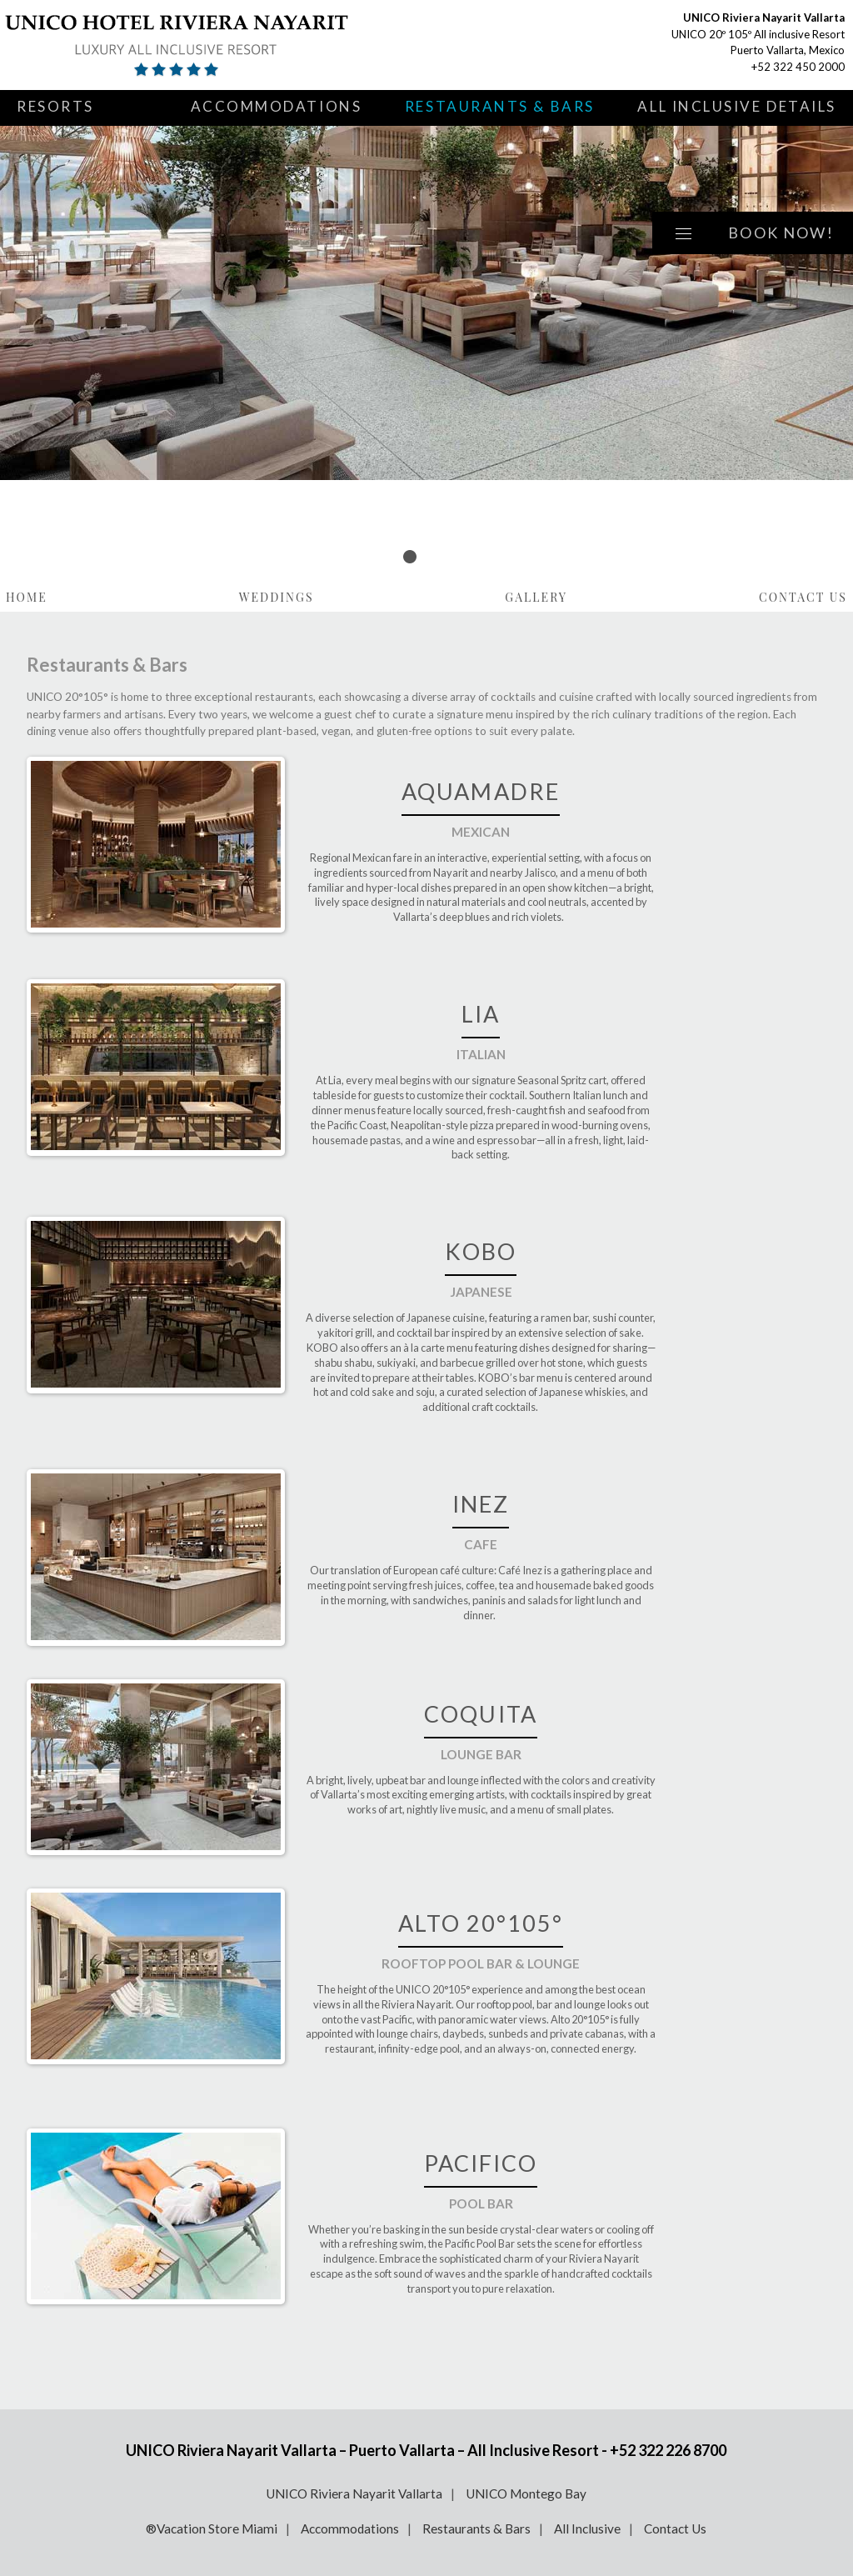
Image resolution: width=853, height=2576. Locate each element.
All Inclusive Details (736, 106)
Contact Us (803, 597)
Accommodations (276, 106)
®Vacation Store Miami (211, 2528)
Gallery (536, 597)
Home (26, 597)
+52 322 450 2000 (798, 66)
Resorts (55, 106)
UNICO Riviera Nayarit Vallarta (354, 2493)
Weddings (276, 597)
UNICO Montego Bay (526, 2493)
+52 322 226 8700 (668, 2450)
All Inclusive (587, 2528)
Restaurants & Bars (500, 106)
